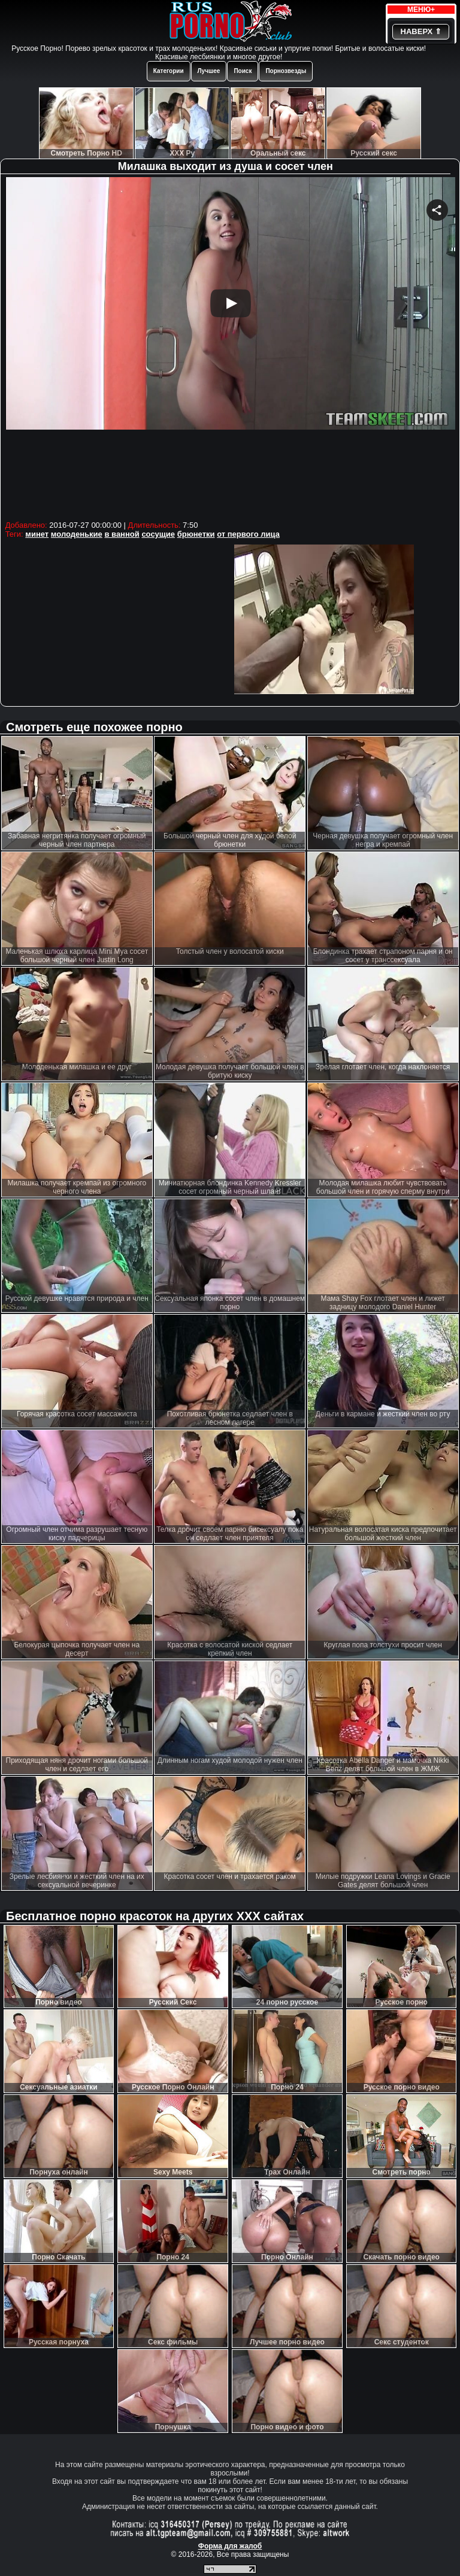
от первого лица (248, 534)
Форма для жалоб (230, 2546)
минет (37, 534)
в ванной (121, 534)
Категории (168, 71)
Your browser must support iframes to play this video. (230, 347)
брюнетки (196, 534)
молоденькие (76, 534)
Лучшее (209, 71)
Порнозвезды (285, 71)
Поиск (243, 71)
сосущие (158, 534)
